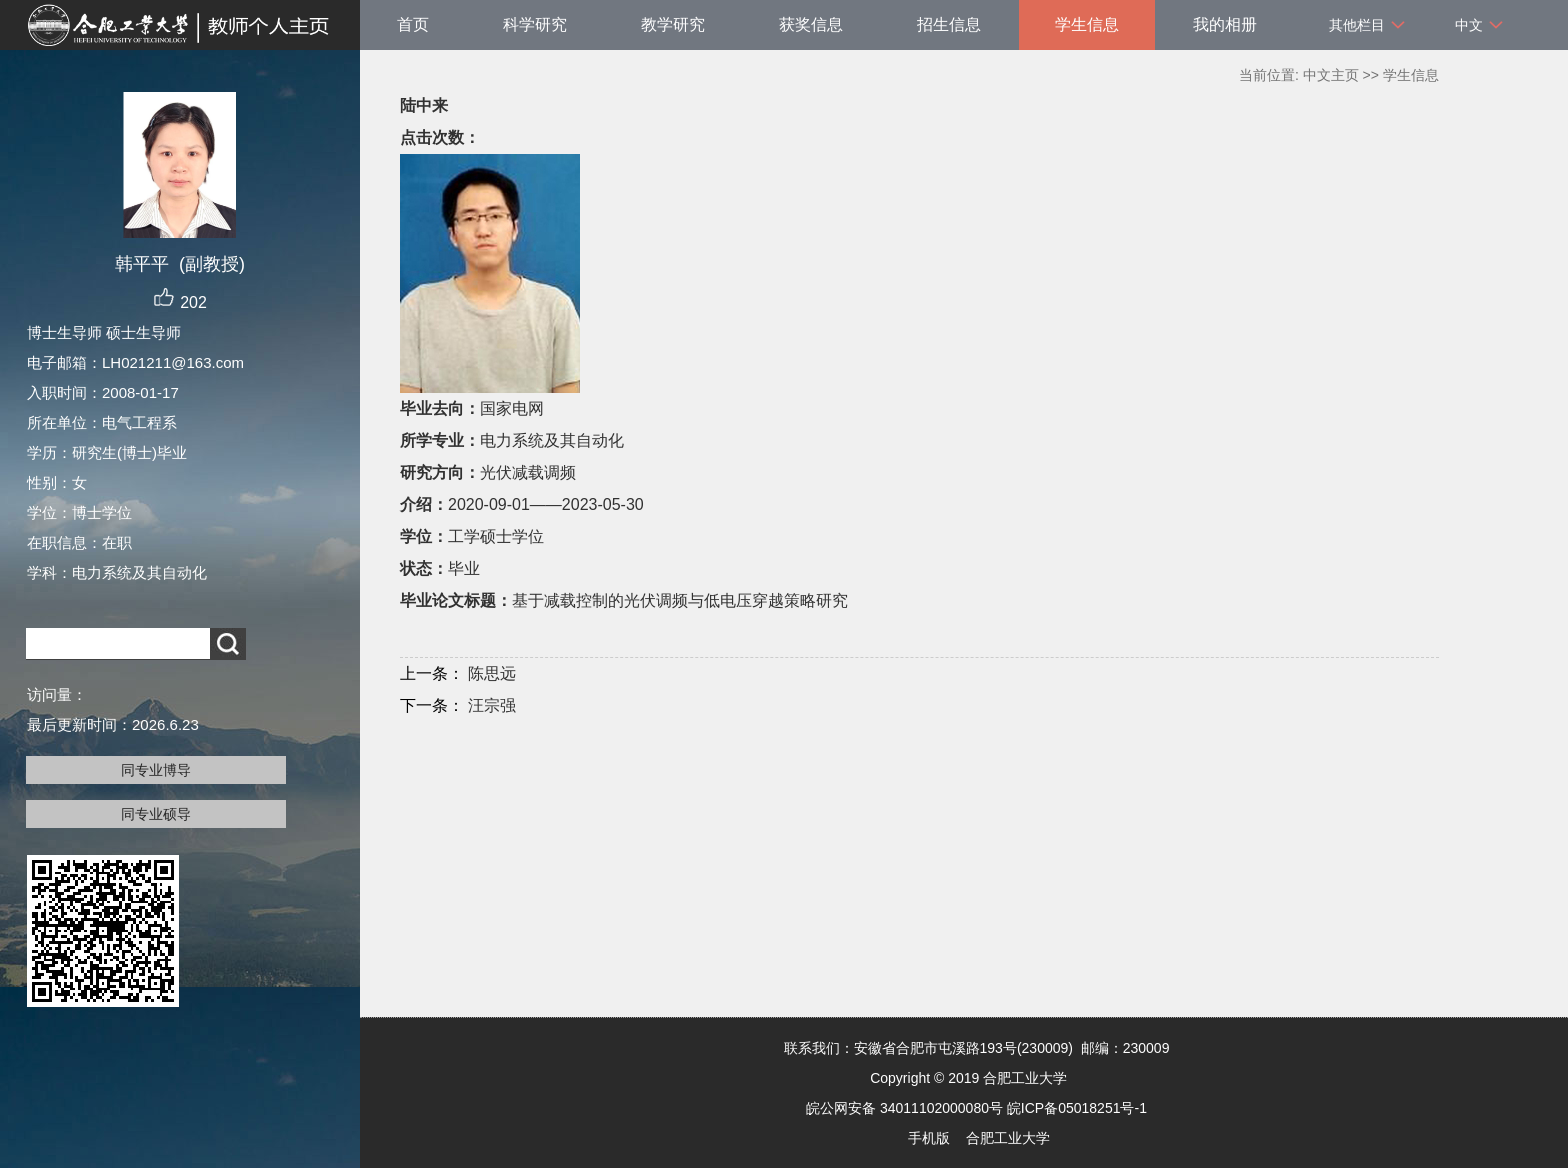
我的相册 (1225, 24)
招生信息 (949, 24)
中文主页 (1331, 75)
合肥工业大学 (1008, 1138)
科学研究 (535, 24)
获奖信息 (811, 24)
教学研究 (673, 24)
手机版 (929, 1138)
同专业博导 (156, 770)
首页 (413, 24)
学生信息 (1087, 24)
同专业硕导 (156, 814)
